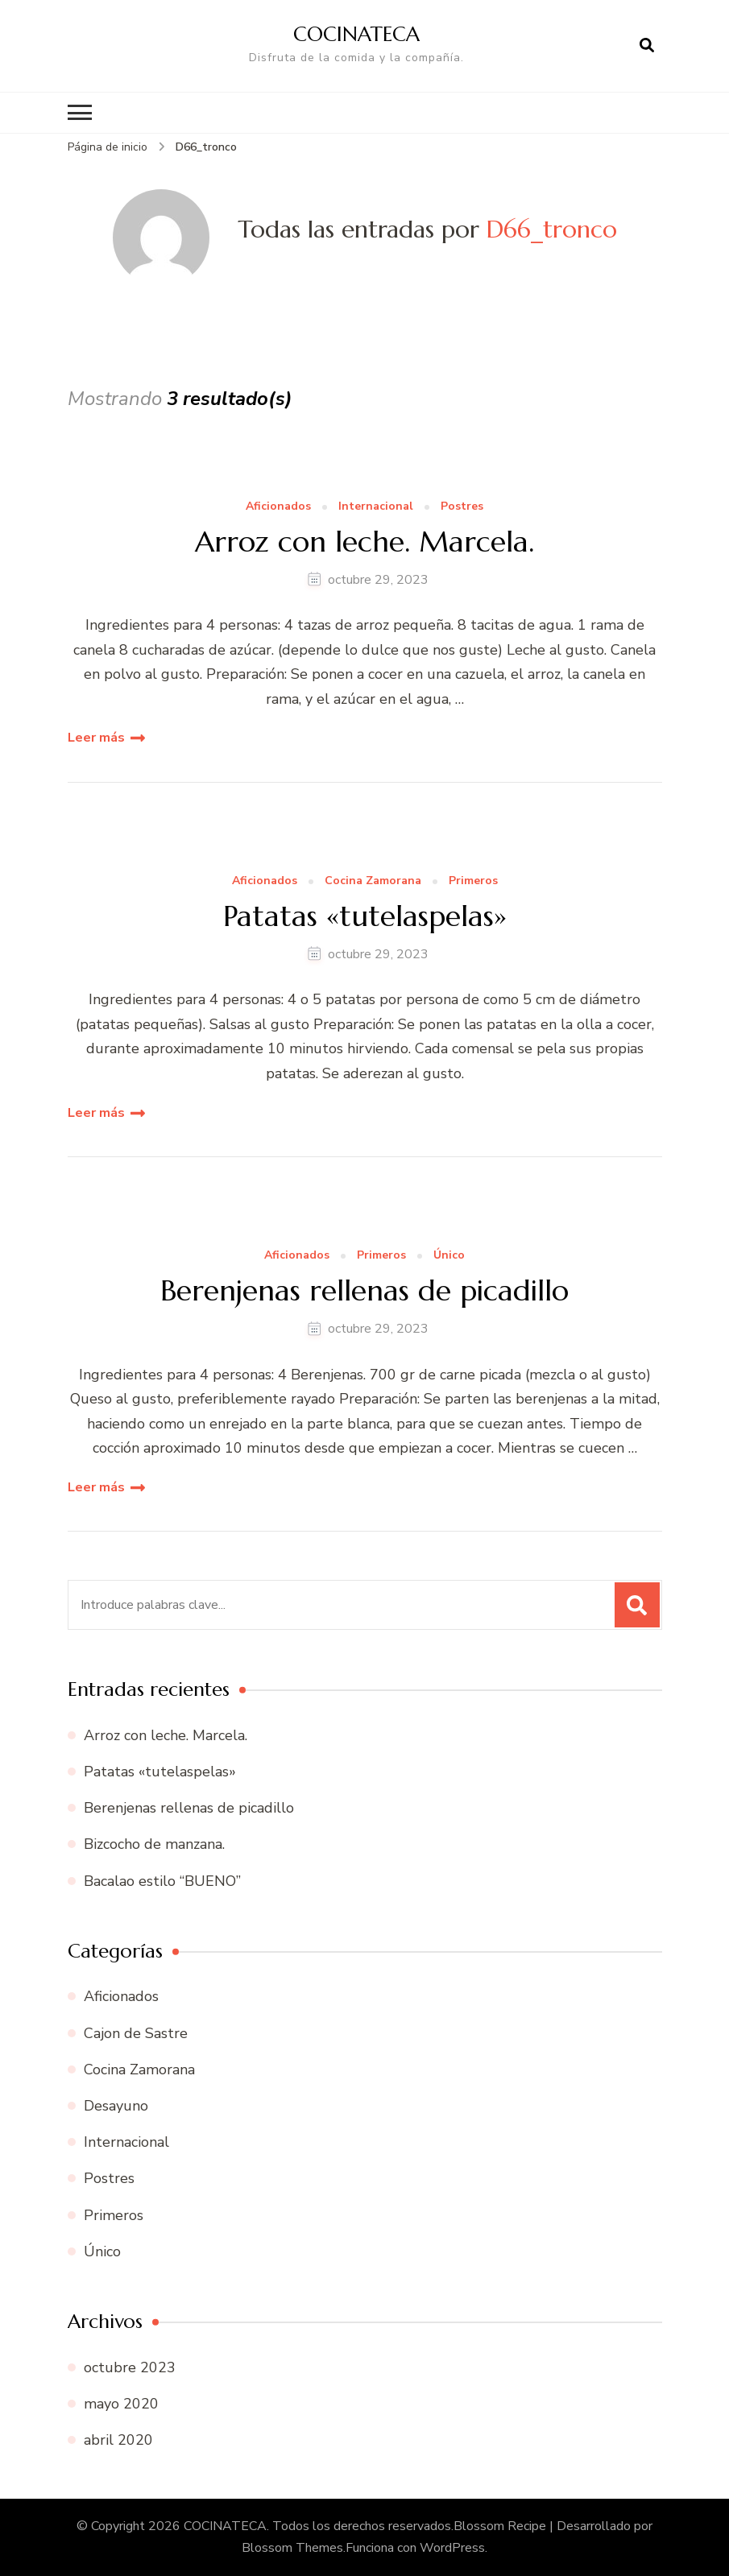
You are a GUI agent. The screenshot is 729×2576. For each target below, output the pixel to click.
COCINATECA (356, 34)
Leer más (96, 737)
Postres (462, 507)
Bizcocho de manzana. (154, 1844)
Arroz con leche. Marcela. (364, 541)
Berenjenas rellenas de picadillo (364, 1290)
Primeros (473, 881)
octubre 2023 (130, 2367)
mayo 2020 (121, 2403)
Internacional (375, 507)
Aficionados (278, 507)
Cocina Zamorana (373, 881)
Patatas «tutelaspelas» (365, 916)
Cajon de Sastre (136, 2033)
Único (449, 1256)
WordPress (452, 2548)
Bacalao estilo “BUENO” (162, 1881)
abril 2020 (118, 2440)
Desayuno (116, 2105)
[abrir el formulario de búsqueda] (647, 46)
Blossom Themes (292, 2548)
